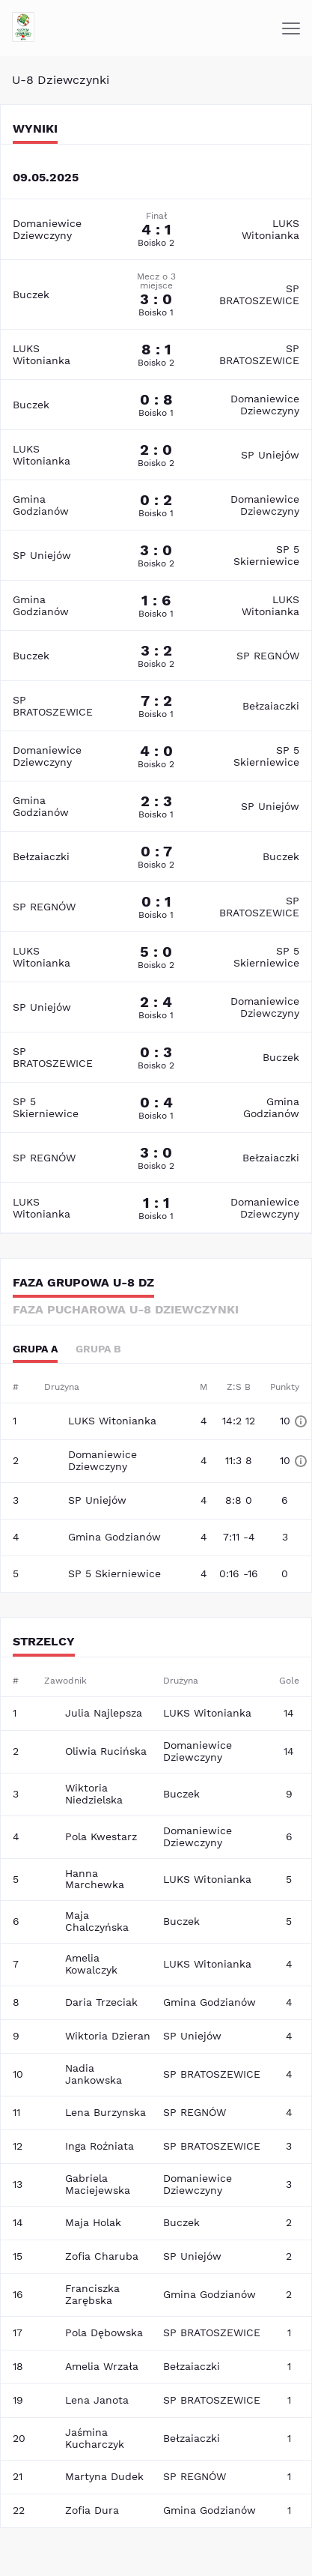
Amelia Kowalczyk (91, 1964)
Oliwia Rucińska (106, 1751)
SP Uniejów (270, 455)
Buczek (31, 294)
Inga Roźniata (99, 2146)
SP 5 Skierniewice (266, 555)
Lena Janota (97, 2400)
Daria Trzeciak (101, 2002)
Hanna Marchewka (94, 1879)
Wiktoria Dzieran (107, 2036)
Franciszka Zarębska (92, 2294)
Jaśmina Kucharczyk (94, 2438)
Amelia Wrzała (101, 2366)
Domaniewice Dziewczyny (47, 229)
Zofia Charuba (101, 2256)
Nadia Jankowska (93, 2074)
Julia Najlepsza (103, 1713)
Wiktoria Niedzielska (94, 1794)
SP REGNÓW (267, 656)
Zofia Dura (92, 2510)
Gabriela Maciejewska (97, 2184)
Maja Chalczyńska (97, 1921)
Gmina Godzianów (41, 505)
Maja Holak (93, 2222)
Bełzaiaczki (270, 706)
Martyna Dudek (104, 2476)
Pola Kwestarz (101, 1836)
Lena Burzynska (105, 2112)
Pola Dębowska (104, 2332)
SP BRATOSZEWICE (259, 294)
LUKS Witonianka (270, 229)
